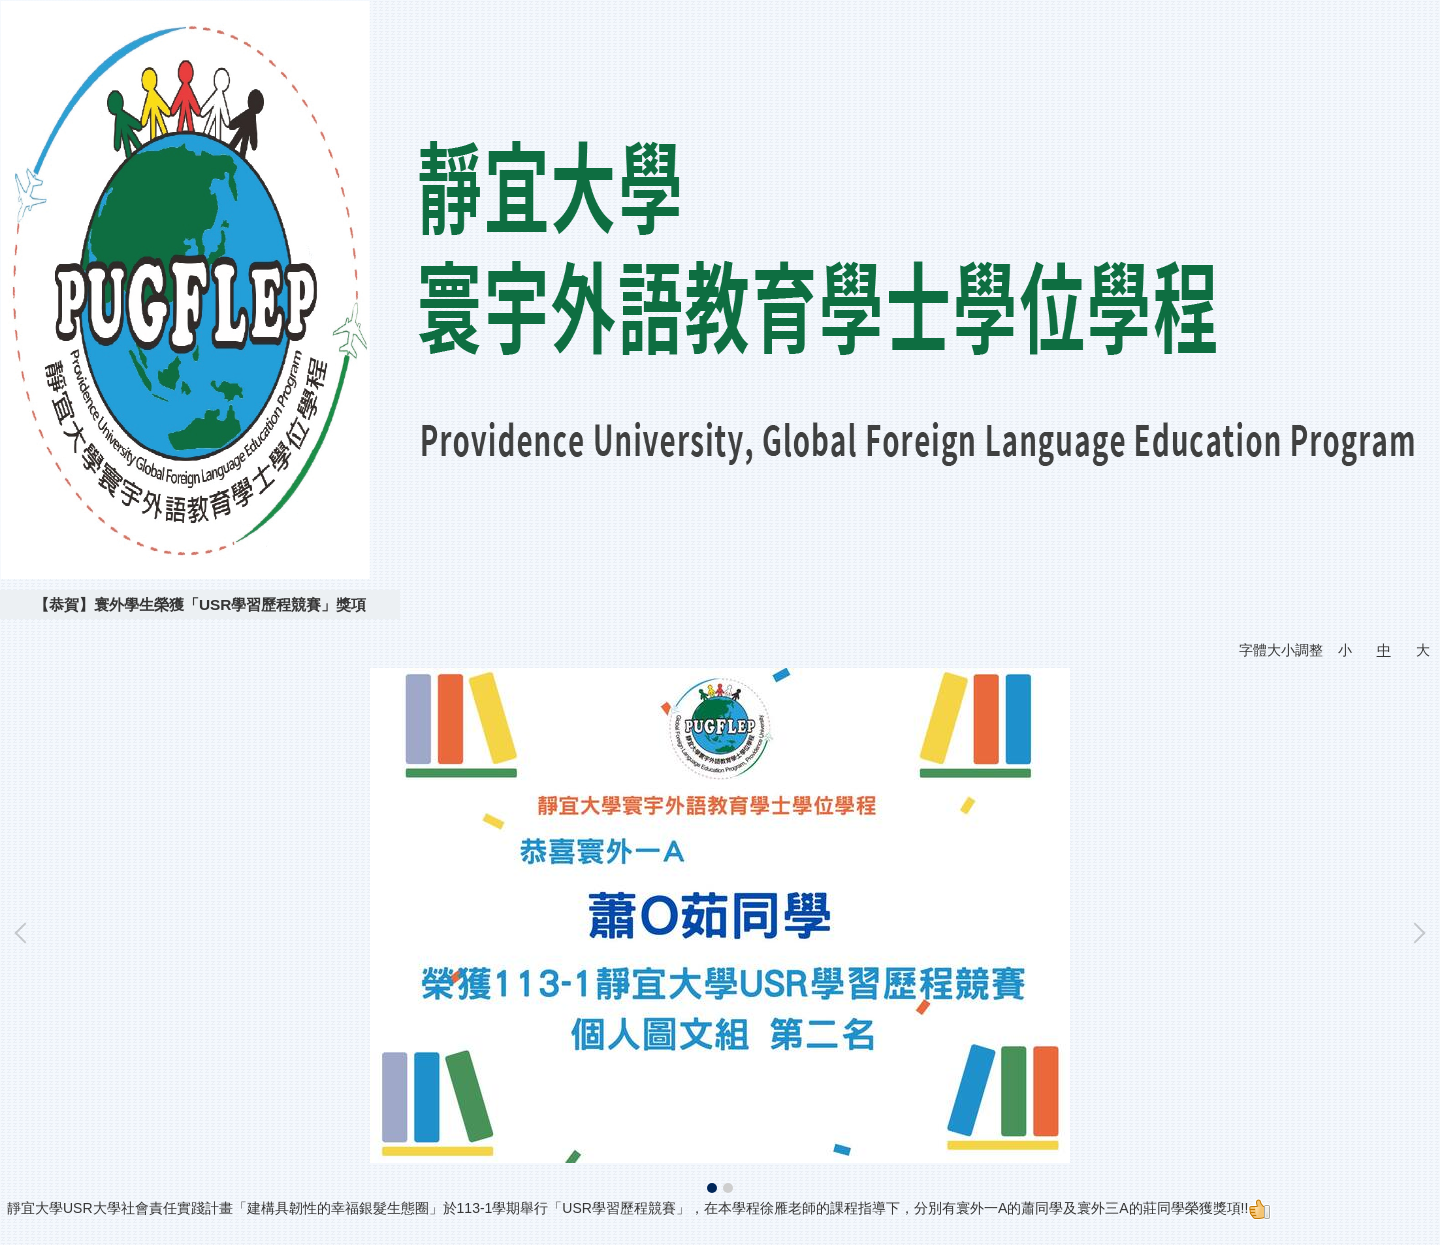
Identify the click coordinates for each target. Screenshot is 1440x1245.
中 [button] (1384, 650)
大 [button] (1423, 650)
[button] (25, 933)
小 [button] (1345, 650)
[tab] (712, 1188)
